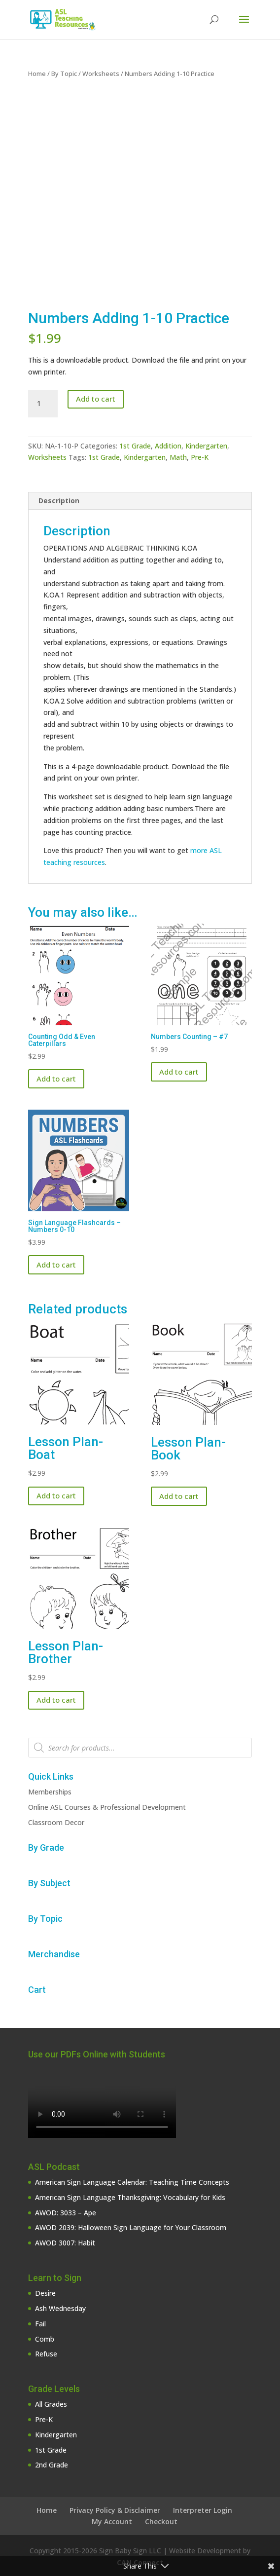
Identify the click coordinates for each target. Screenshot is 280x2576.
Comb (44, 2339)
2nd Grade (51, 2464)
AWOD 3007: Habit (65, 2242)
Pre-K (200, 457)
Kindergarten (206, 445)
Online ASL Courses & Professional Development (107, 1807)
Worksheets (100, 73)
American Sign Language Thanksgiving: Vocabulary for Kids (130, 2197)
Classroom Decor (56, 1822)
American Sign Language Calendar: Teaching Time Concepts (132, 2182)
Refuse (46, 2353)
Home (37, 73)
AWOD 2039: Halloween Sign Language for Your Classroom (130, 2227)
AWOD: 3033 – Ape (65, 2212)
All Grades (51, 2404)
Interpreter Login (202, 2510)
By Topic (64, 73)
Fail (40, 2323)
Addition (168, 445)
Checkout (161, 2521)
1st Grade (135, 445)
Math (178, 457)
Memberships (49, 1791)
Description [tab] (58, 500)
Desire (45, 2293)
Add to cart (95, 399)
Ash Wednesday (60, 2308)
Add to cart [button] (56, 1078)
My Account (112, 2521)
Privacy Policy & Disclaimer (115, 2510)
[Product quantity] (43, 403)
